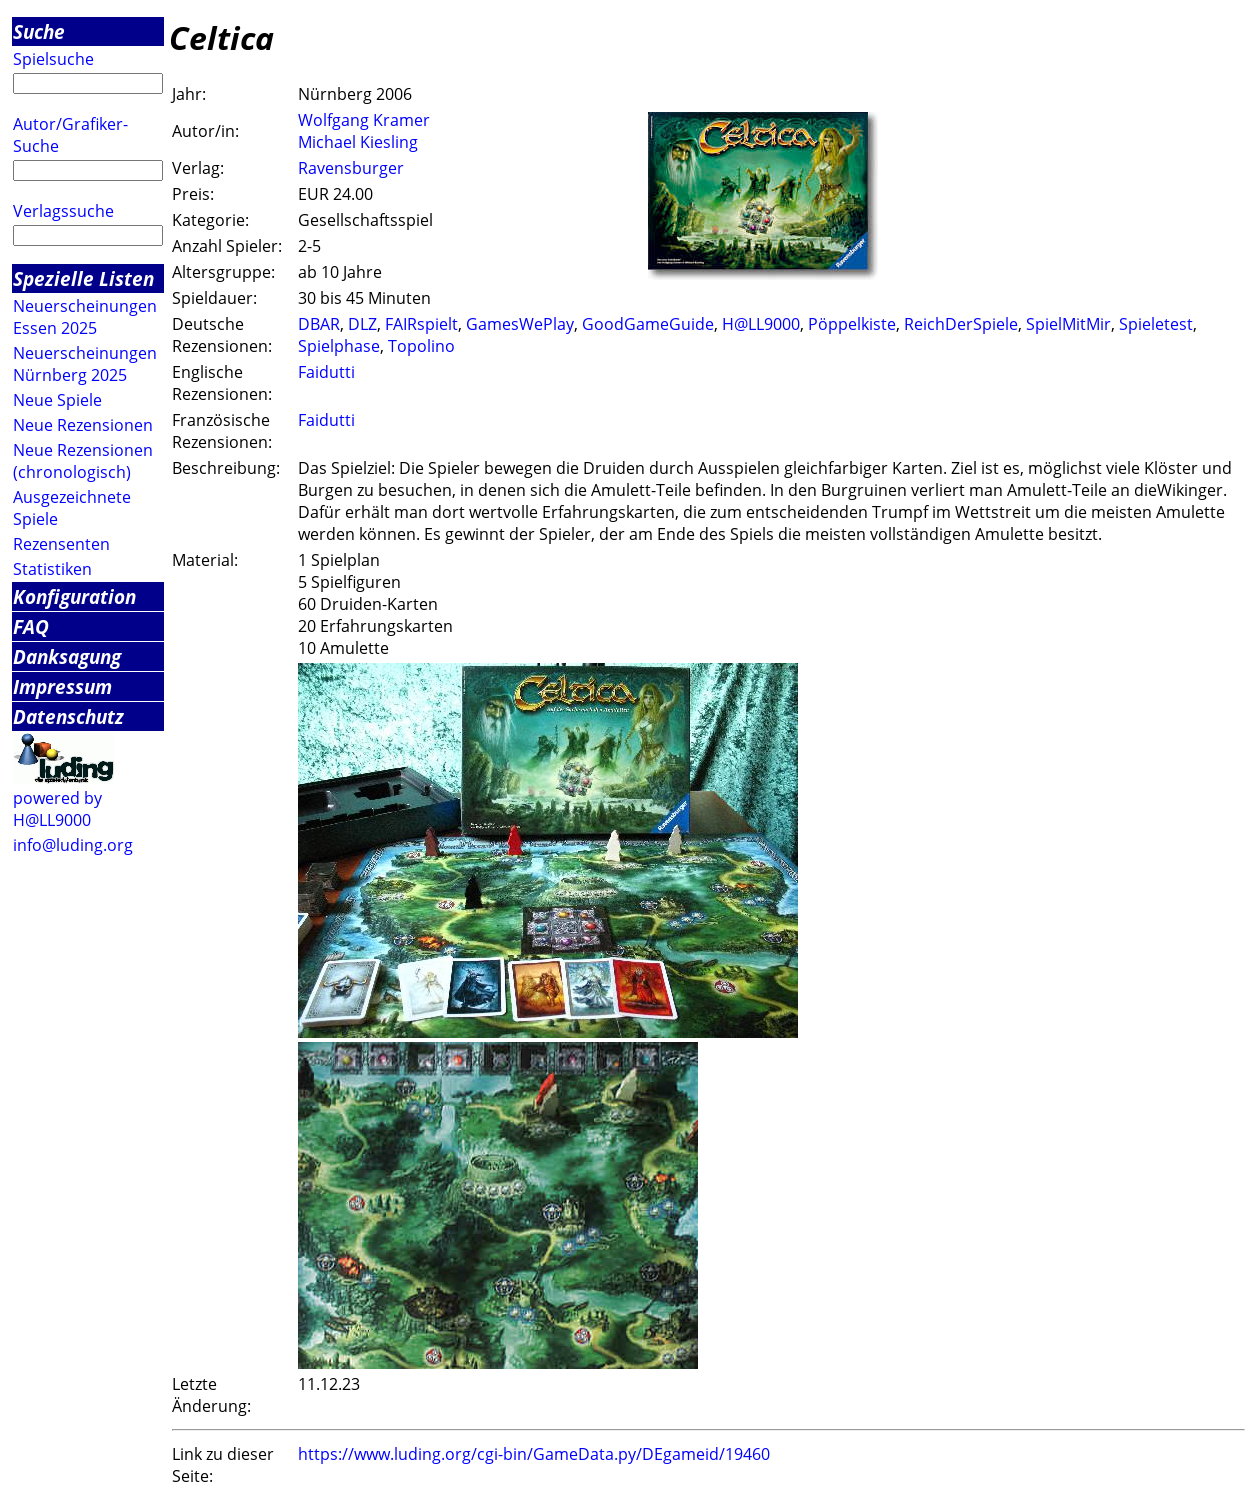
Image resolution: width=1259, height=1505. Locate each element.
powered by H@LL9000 (57, 809)
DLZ (362, 324)
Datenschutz (68, 716)
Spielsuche (53, 59)
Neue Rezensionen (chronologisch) (83, 461)
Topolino (421, 346)
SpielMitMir (1068, 324)
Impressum (62, 686)
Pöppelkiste (852, 324)
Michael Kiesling (358, 142)
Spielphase (339, 346)
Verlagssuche (63, 211)
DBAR (319, 324)
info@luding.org (73, 845)
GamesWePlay (520, 324)
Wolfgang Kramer (364, 120)
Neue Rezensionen (83, 425)
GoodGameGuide (648, 324)
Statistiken (52, 569)
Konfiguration (74, 596)
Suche (39, 31)
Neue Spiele (57, 400)
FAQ (31, 626)
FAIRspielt (421, 324)
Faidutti (326, 372)
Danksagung (67, 656)
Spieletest (1156, 324)
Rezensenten (61, 544)
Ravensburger (351, 168)
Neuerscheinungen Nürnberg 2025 (85, 364)
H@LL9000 (761, 324)
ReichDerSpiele (961, 324)
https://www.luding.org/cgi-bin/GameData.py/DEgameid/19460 (534, 1454)
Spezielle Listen (83, 278)
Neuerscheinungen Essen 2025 (85, 317)
